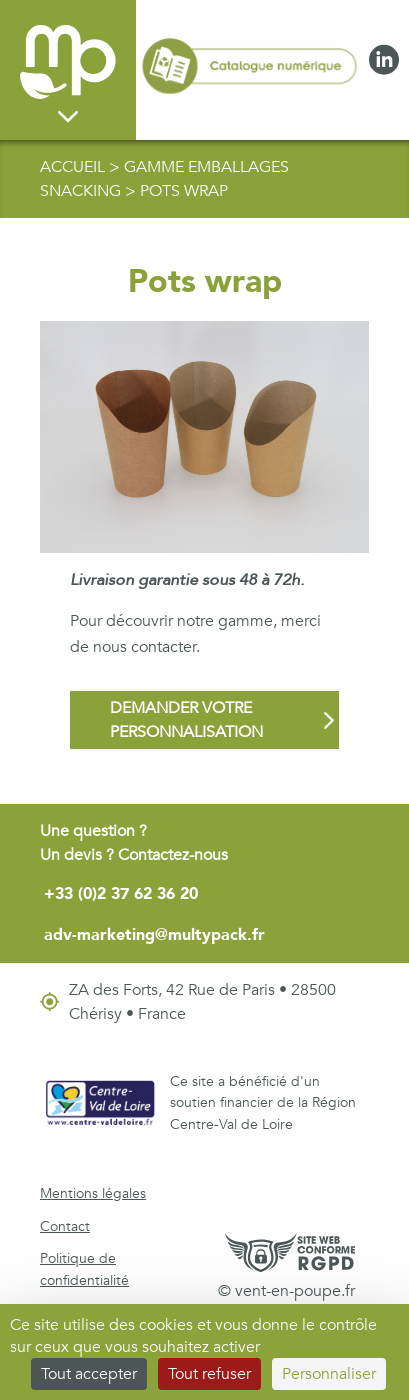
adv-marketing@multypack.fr (154, 935)
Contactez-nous (173, 855)
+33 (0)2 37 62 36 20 (121, 894)
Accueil (74, 167)
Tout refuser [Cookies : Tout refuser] (209, 1374)
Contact (65, 1226)
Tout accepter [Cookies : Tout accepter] (89, 1374)
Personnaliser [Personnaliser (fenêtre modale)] (329, 1374)
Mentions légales (93, 1193)
